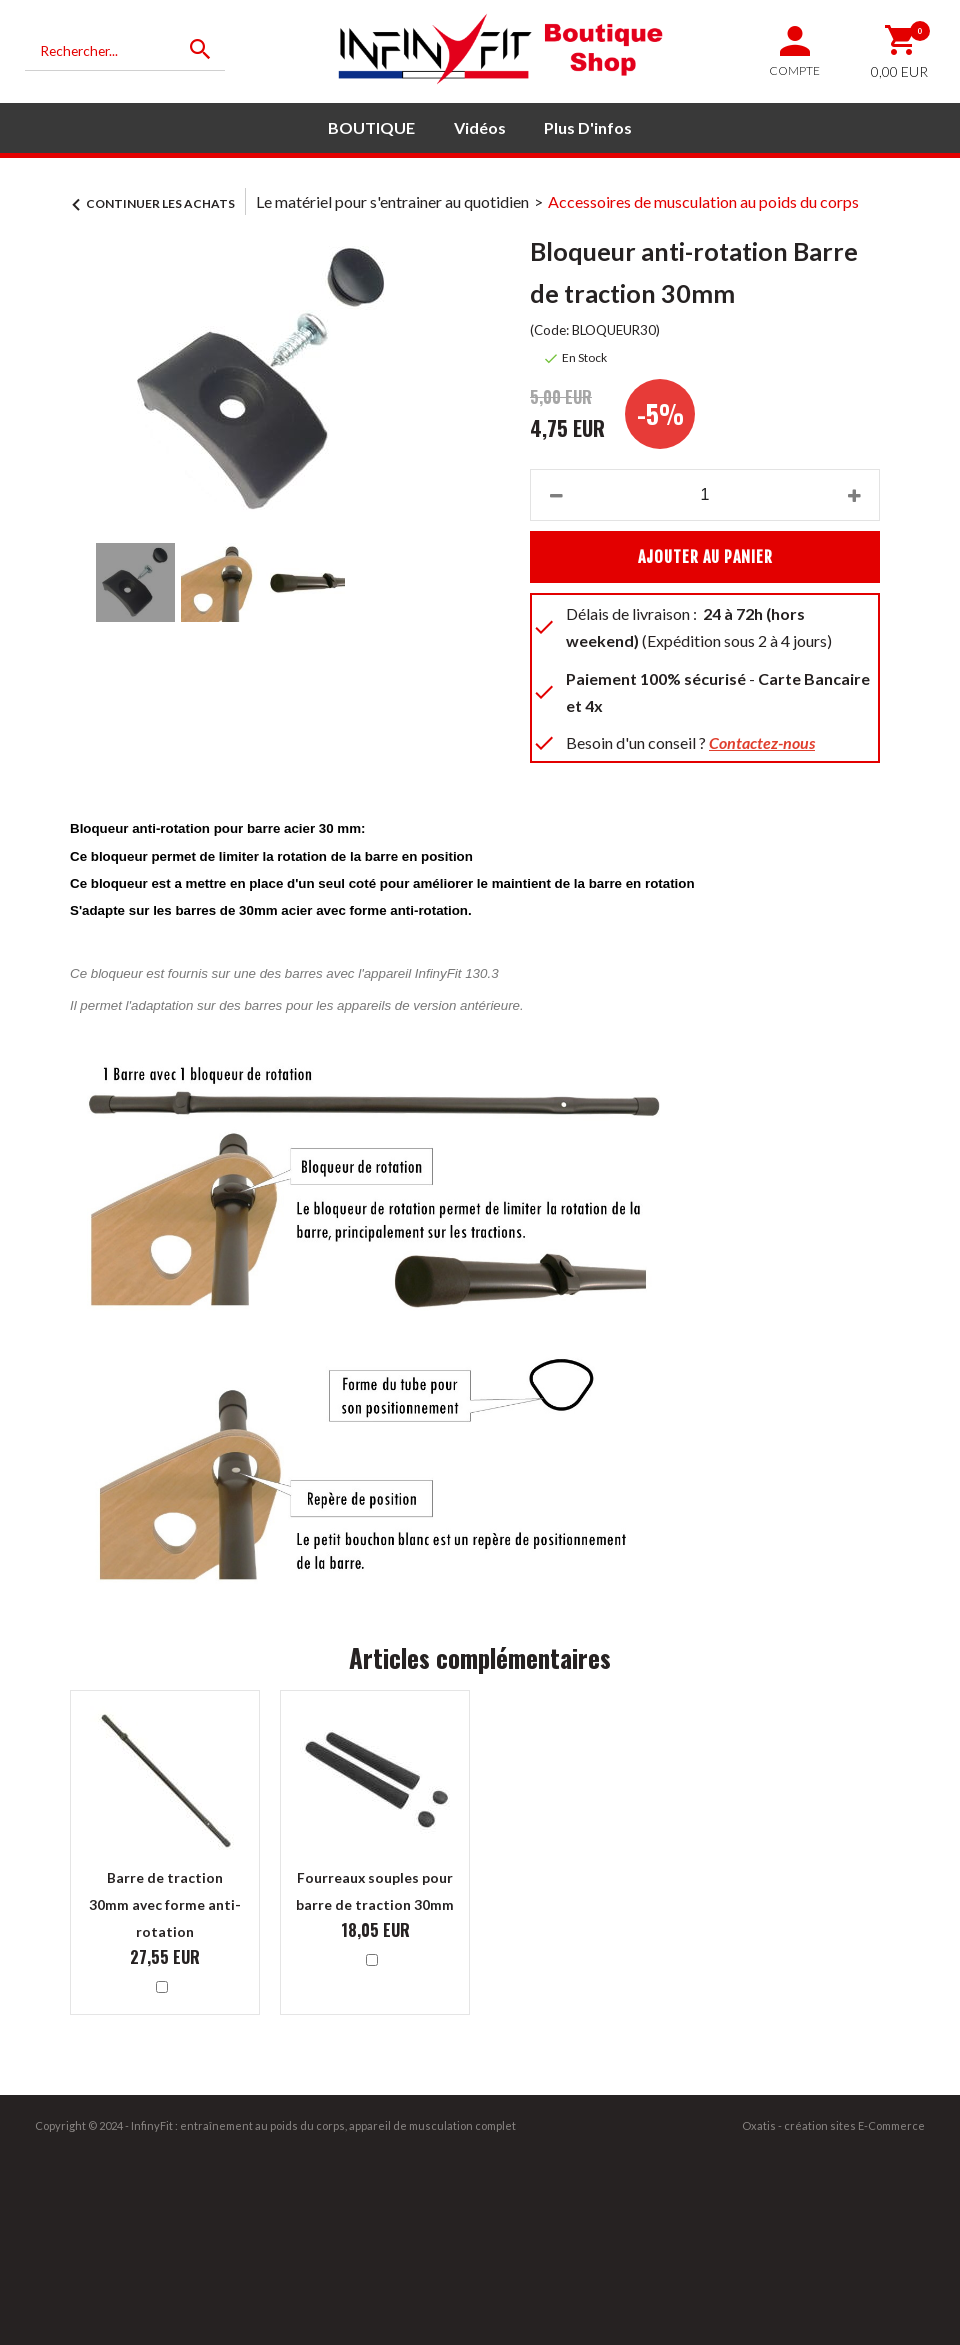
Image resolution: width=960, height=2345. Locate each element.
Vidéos (480, 127)
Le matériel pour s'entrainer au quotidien (392, 201)
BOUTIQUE (371, 127)
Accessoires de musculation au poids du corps (703, 201)
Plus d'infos (588, 127)
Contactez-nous (762, 742)
